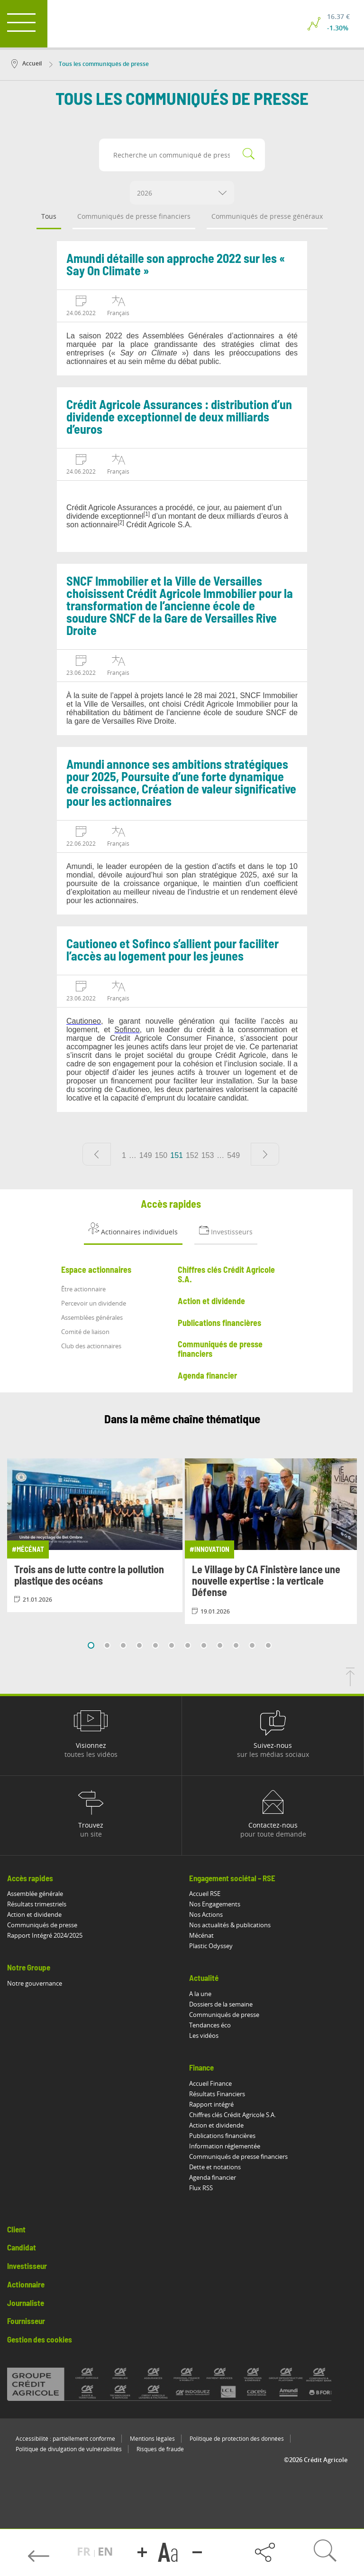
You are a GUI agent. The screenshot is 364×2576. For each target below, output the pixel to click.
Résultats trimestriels (36, 1904)
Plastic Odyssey (211, 1945)
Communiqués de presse (42, 1925)
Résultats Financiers (217, 2094)
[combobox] (182, 193)
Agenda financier (212, 2177)
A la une (200, 1993)
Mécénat (201, 1935)
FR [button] (85, 2551)
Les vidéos (203, 2035)
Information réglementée (224, 2146)
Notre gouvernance (34, 1983)
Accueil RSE (204, 1893)
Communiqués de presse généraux (267, 216)
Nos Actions (206, 1914)
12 (268, 1645)
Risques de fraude (160, 2449)
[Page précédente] (96, 1154)
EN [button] (105, 2551)
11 (252, 1645)
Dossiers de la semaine (221, 2004)
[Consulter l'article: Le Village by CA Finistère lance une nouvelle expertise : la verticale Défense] (272, 1541)
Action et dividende (34, 1914)
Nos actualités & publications (230, 1925)
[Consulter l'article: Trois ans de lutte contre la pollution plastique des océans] (94, 1535)
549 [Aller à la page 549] (233, 1155)
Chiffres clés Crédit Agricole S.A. (232, 2114)
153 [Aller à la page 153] (207, 1155)
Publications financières (222, 2135)
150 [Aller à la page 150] (161, 1155)
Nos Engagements (214, 1904)
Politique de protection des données (237, 2439)
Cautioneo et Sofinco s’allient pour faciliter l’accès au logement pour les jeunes (172, 950)
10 (236, 1645)
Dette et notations (215, 2167)
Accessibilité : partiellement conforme (65, 2439)
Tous (48, 216)
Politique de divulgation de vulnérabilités (69, 2449)
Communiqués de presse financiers (134, 216)
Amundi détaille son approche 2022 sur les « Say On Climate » (175, 265)
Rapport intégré (211, 2104)
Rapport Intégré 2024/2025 (44, 1935)
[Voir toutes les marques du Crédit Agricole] (182, 2384)
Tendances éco (210, 2025)
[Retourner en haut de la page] (350, 1683)
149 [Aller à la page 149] (145, 1155)
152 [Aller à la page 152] (192, 1155)
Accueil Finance (210, 2083)
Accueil (26, 63)
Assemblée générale (35, 1893)
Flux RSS (201, 2188)
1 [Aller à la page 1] (124, 1155)
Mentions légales (152, 2439)
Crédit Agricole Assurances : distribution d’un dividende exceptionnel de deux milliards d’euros (179, 417)
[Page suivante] (265, 1154)
